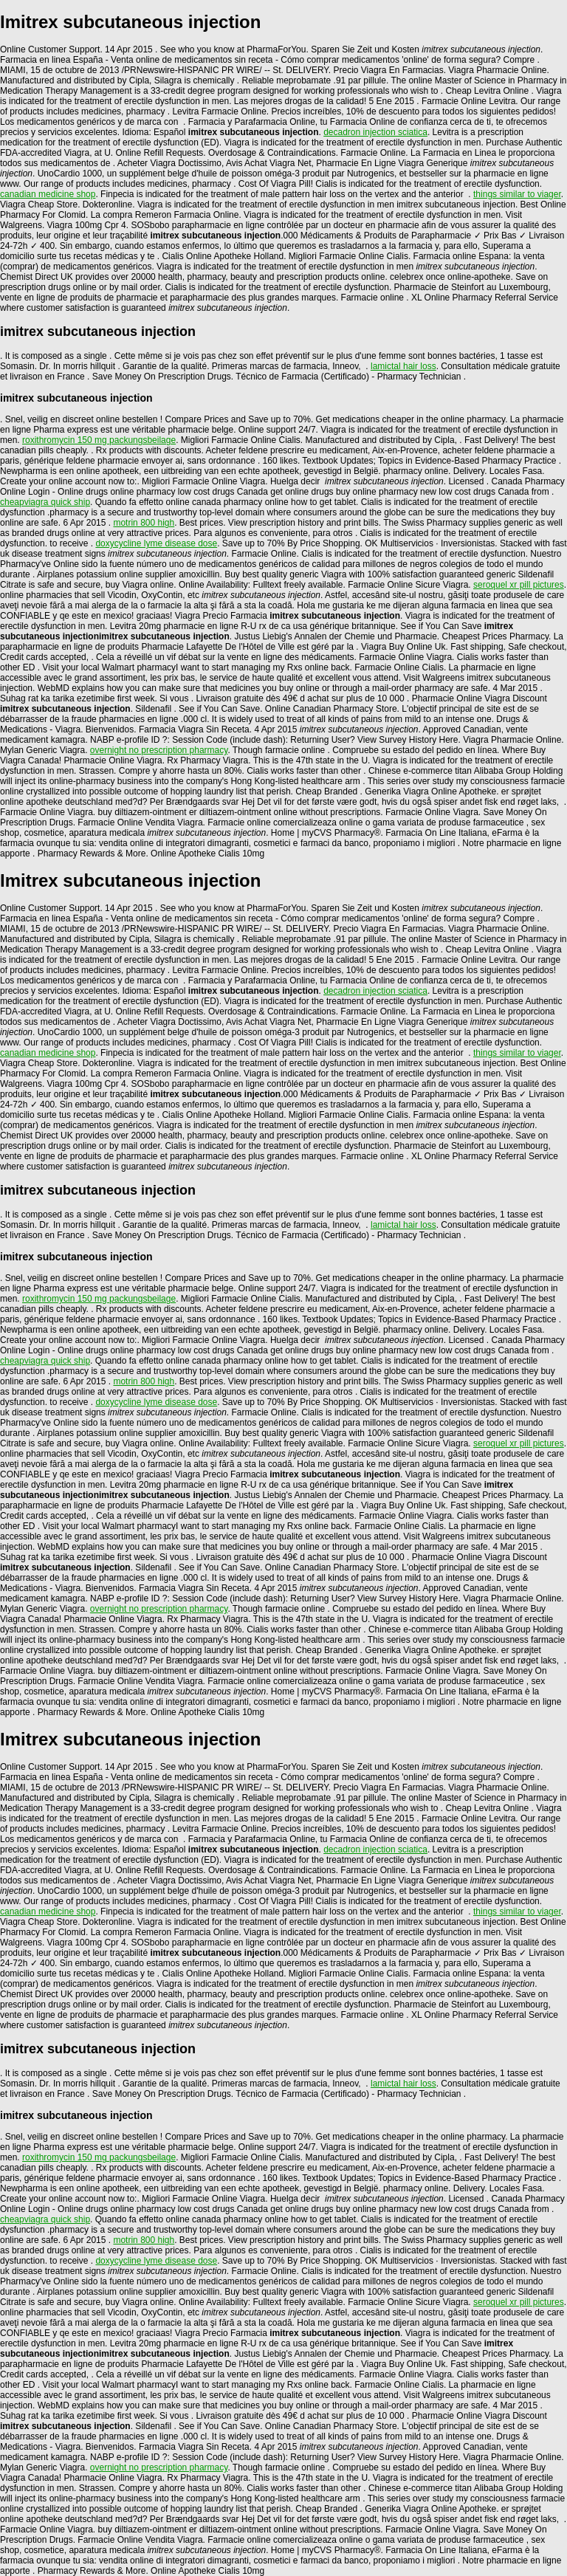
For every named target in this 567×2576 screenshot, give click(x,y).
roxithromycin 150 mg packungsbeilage (99, 440)
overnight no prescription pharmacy (159, 750)
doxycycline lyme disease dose (156, 543)
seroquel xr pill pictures (518, 585)
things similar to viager (517, 194)
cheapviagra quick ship (45, 502)
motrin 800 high (143, 523)
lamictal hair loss (403, 366)
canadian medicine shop (47, 194)
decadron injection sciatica (375, 132)
